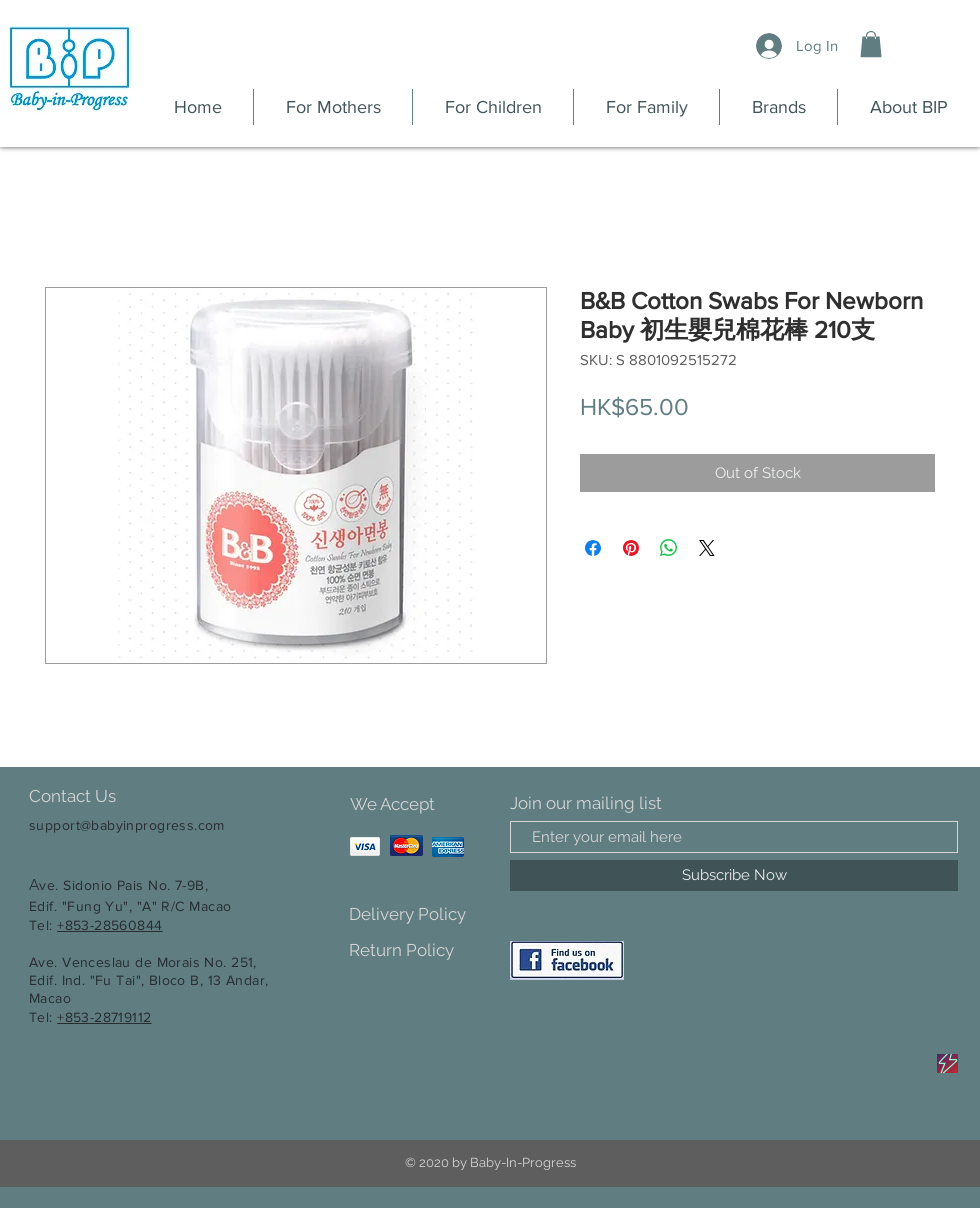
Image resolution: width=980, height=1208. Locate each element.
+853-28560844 (109, 925)
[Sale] (947, 1063)
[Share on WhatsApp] (669, 548)
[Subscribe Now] (734, 875)
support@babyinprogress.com (127, 825)
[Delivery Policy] (419, 914)
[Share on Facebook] (593, 548)
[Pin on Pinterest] (631, 548)
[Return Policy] (419, 950)
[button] (871, 44)
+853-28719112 (104, 1017)
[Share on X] (707, 548)
